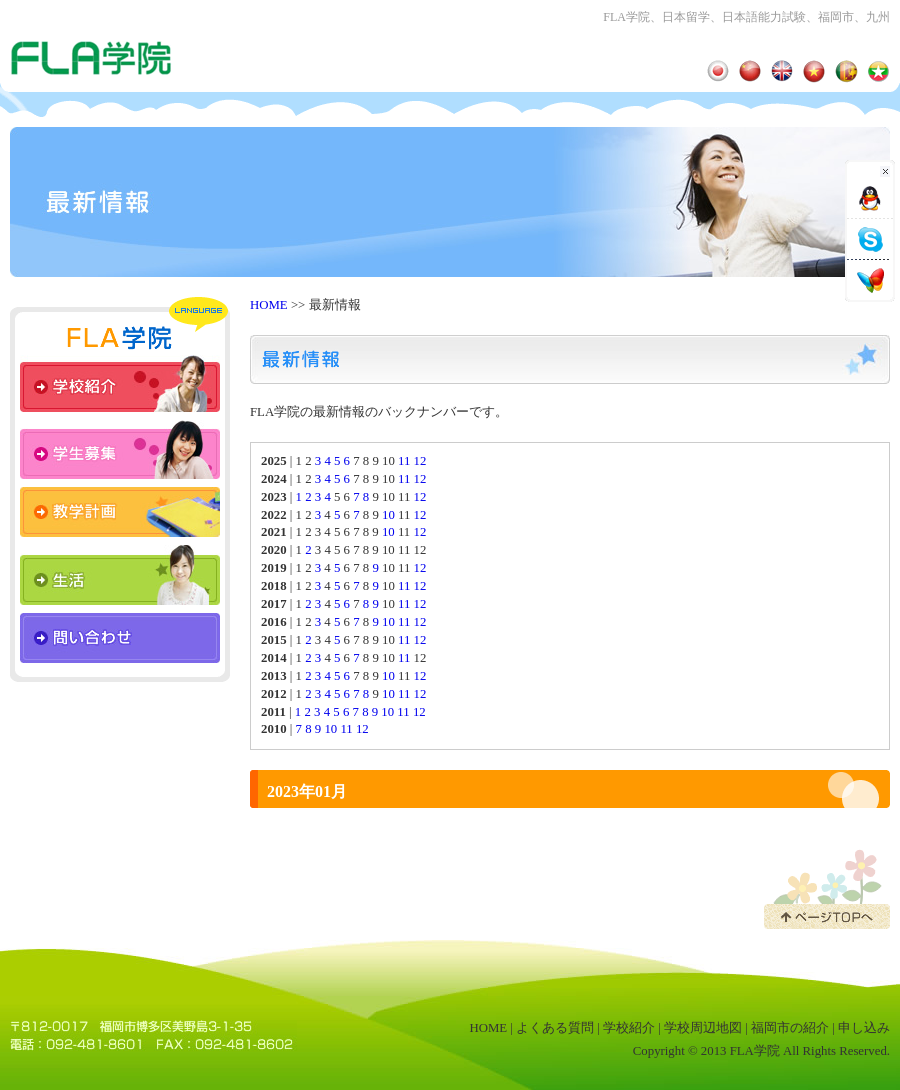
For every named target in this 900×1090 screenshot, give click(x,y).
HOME (269, 305)
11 (404, 461)
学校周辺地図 (703, 1028)
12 (420, 461)
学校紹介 (629, 1028)
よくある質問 (555, 1028)
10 (388, 515)
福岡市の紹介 (790, 1028)
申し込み (864, 1028)
